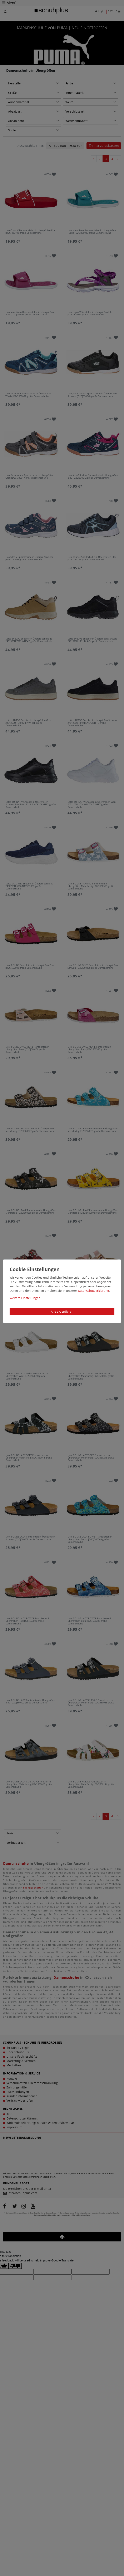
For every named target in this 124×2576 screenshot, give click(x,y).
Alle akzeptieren (62, 1311)
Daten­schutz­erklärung (93, 1291)
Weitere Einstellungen (25, 1298)
